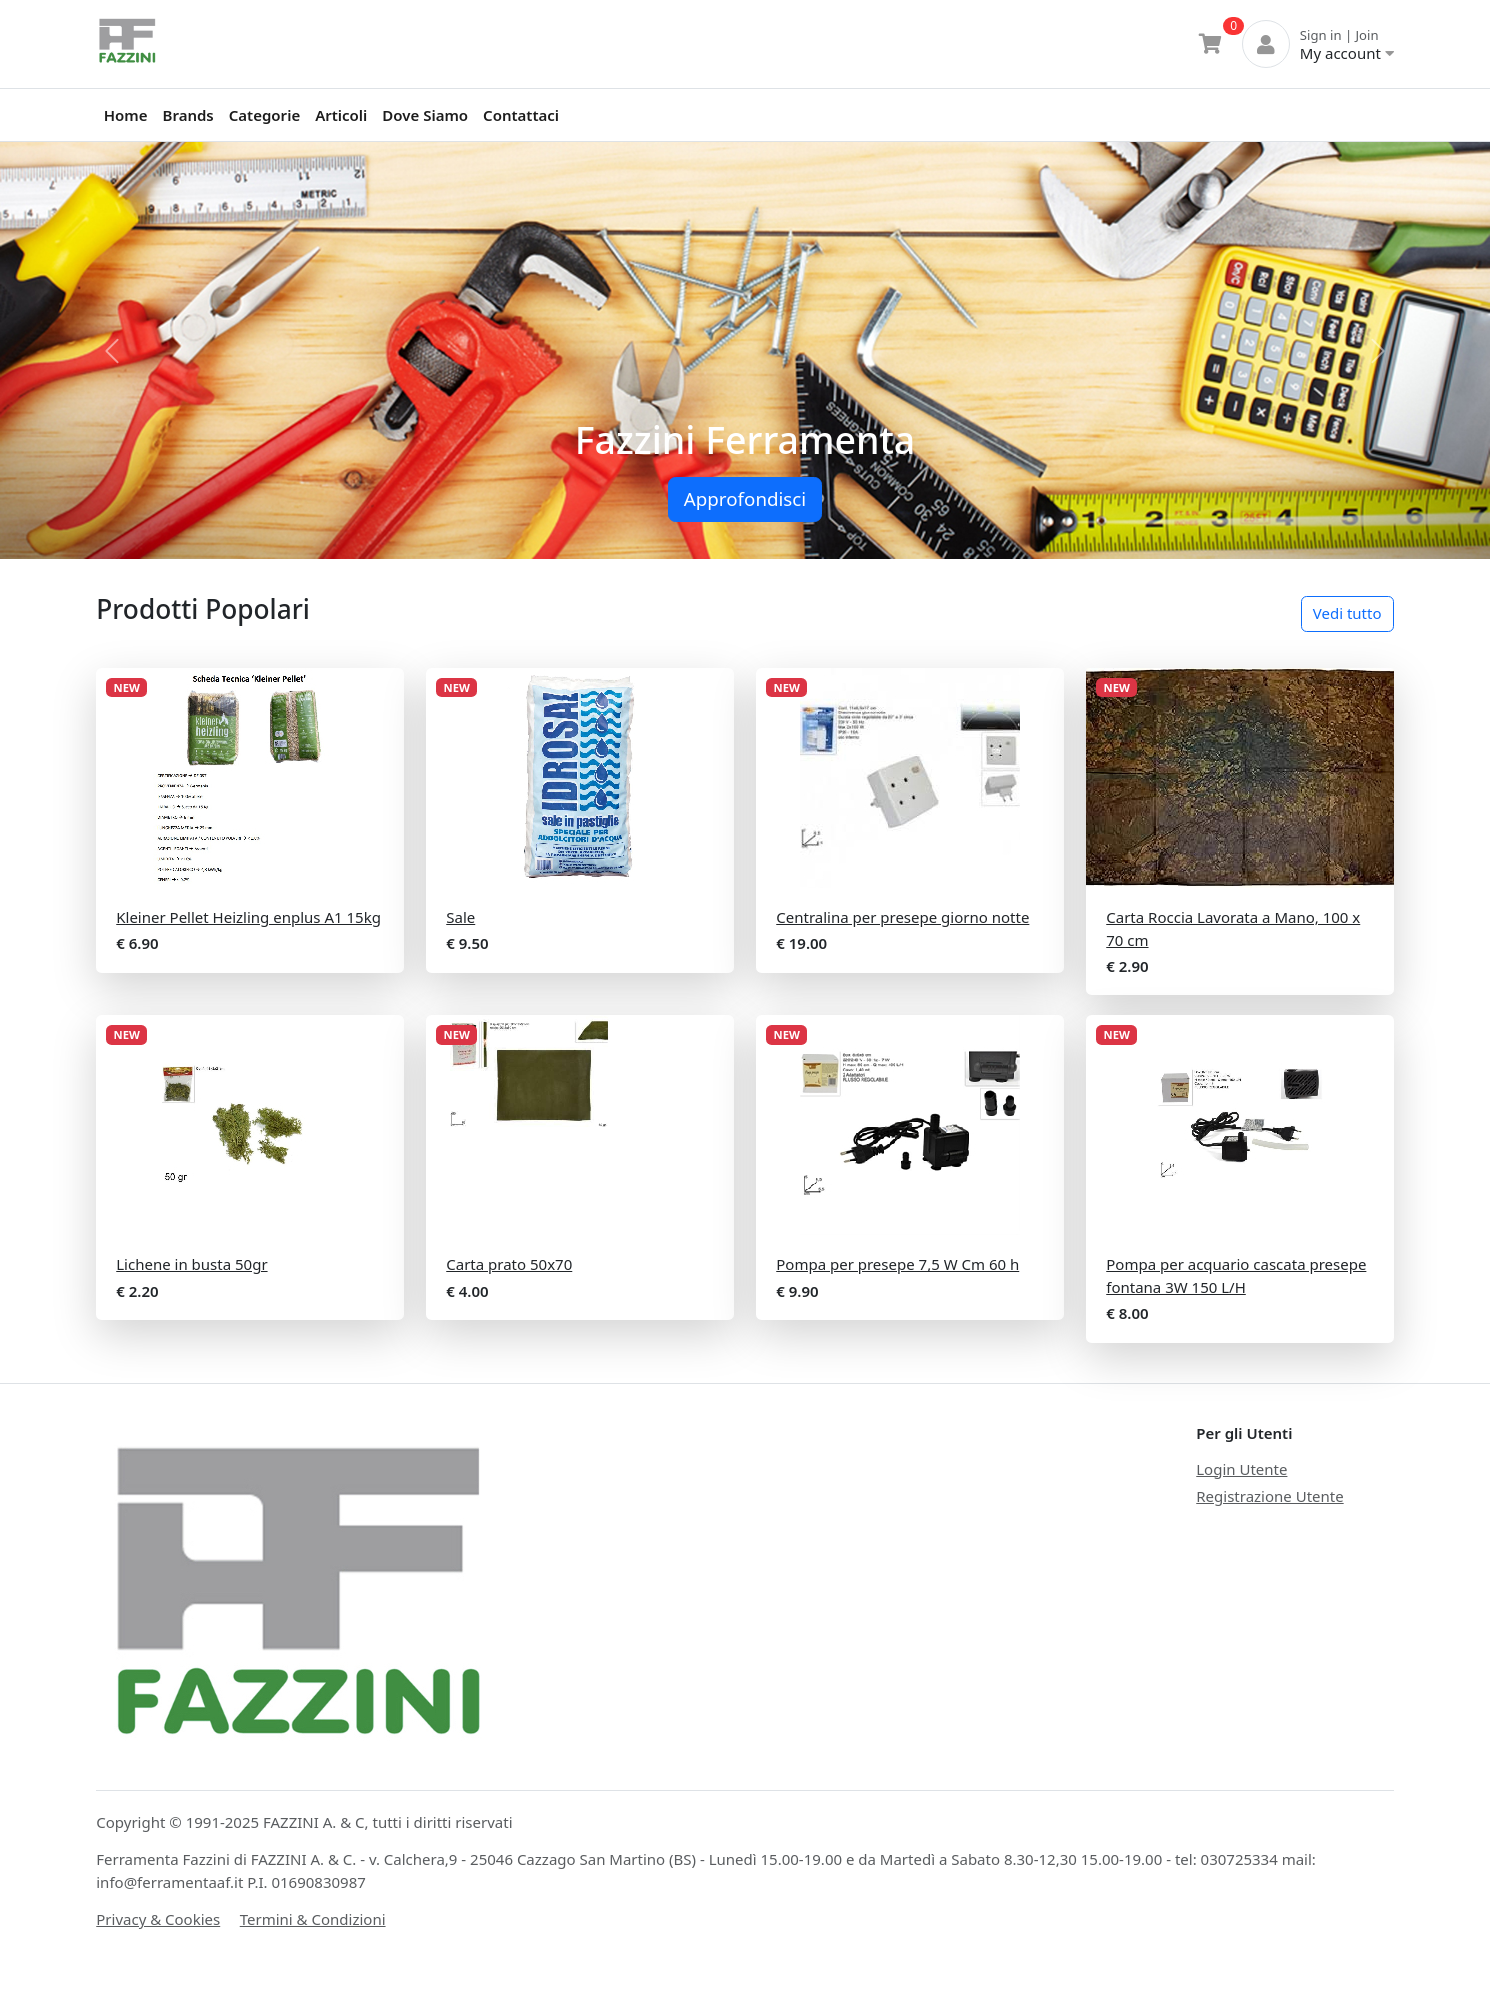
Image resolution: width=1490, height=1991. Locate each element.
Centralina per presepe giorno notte (902, 917)
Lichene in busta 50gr (191, 1264)
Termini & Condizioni (313, 1919)
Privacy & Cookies (158, 1919)
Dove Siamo (425, 115)
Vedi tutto (1347, 613)
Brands (188, 115)
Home (126, 115)
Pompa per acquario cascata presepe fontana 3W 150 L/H (1236, 1275)
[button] (112, 350)
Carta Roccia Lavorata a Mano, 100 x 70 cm (1233, 928)
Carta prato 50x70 (509, 1264)
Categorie (264, 115)
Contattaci (521, 115)
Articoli (341, 115)
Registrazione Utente (1269, 1496)
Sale (460, 917)
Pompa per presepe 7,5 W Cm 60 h (897, 1264)
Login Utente (1241, 1469)
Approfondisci (745, 498)
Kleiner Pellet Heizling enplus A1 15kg (248, 917)
